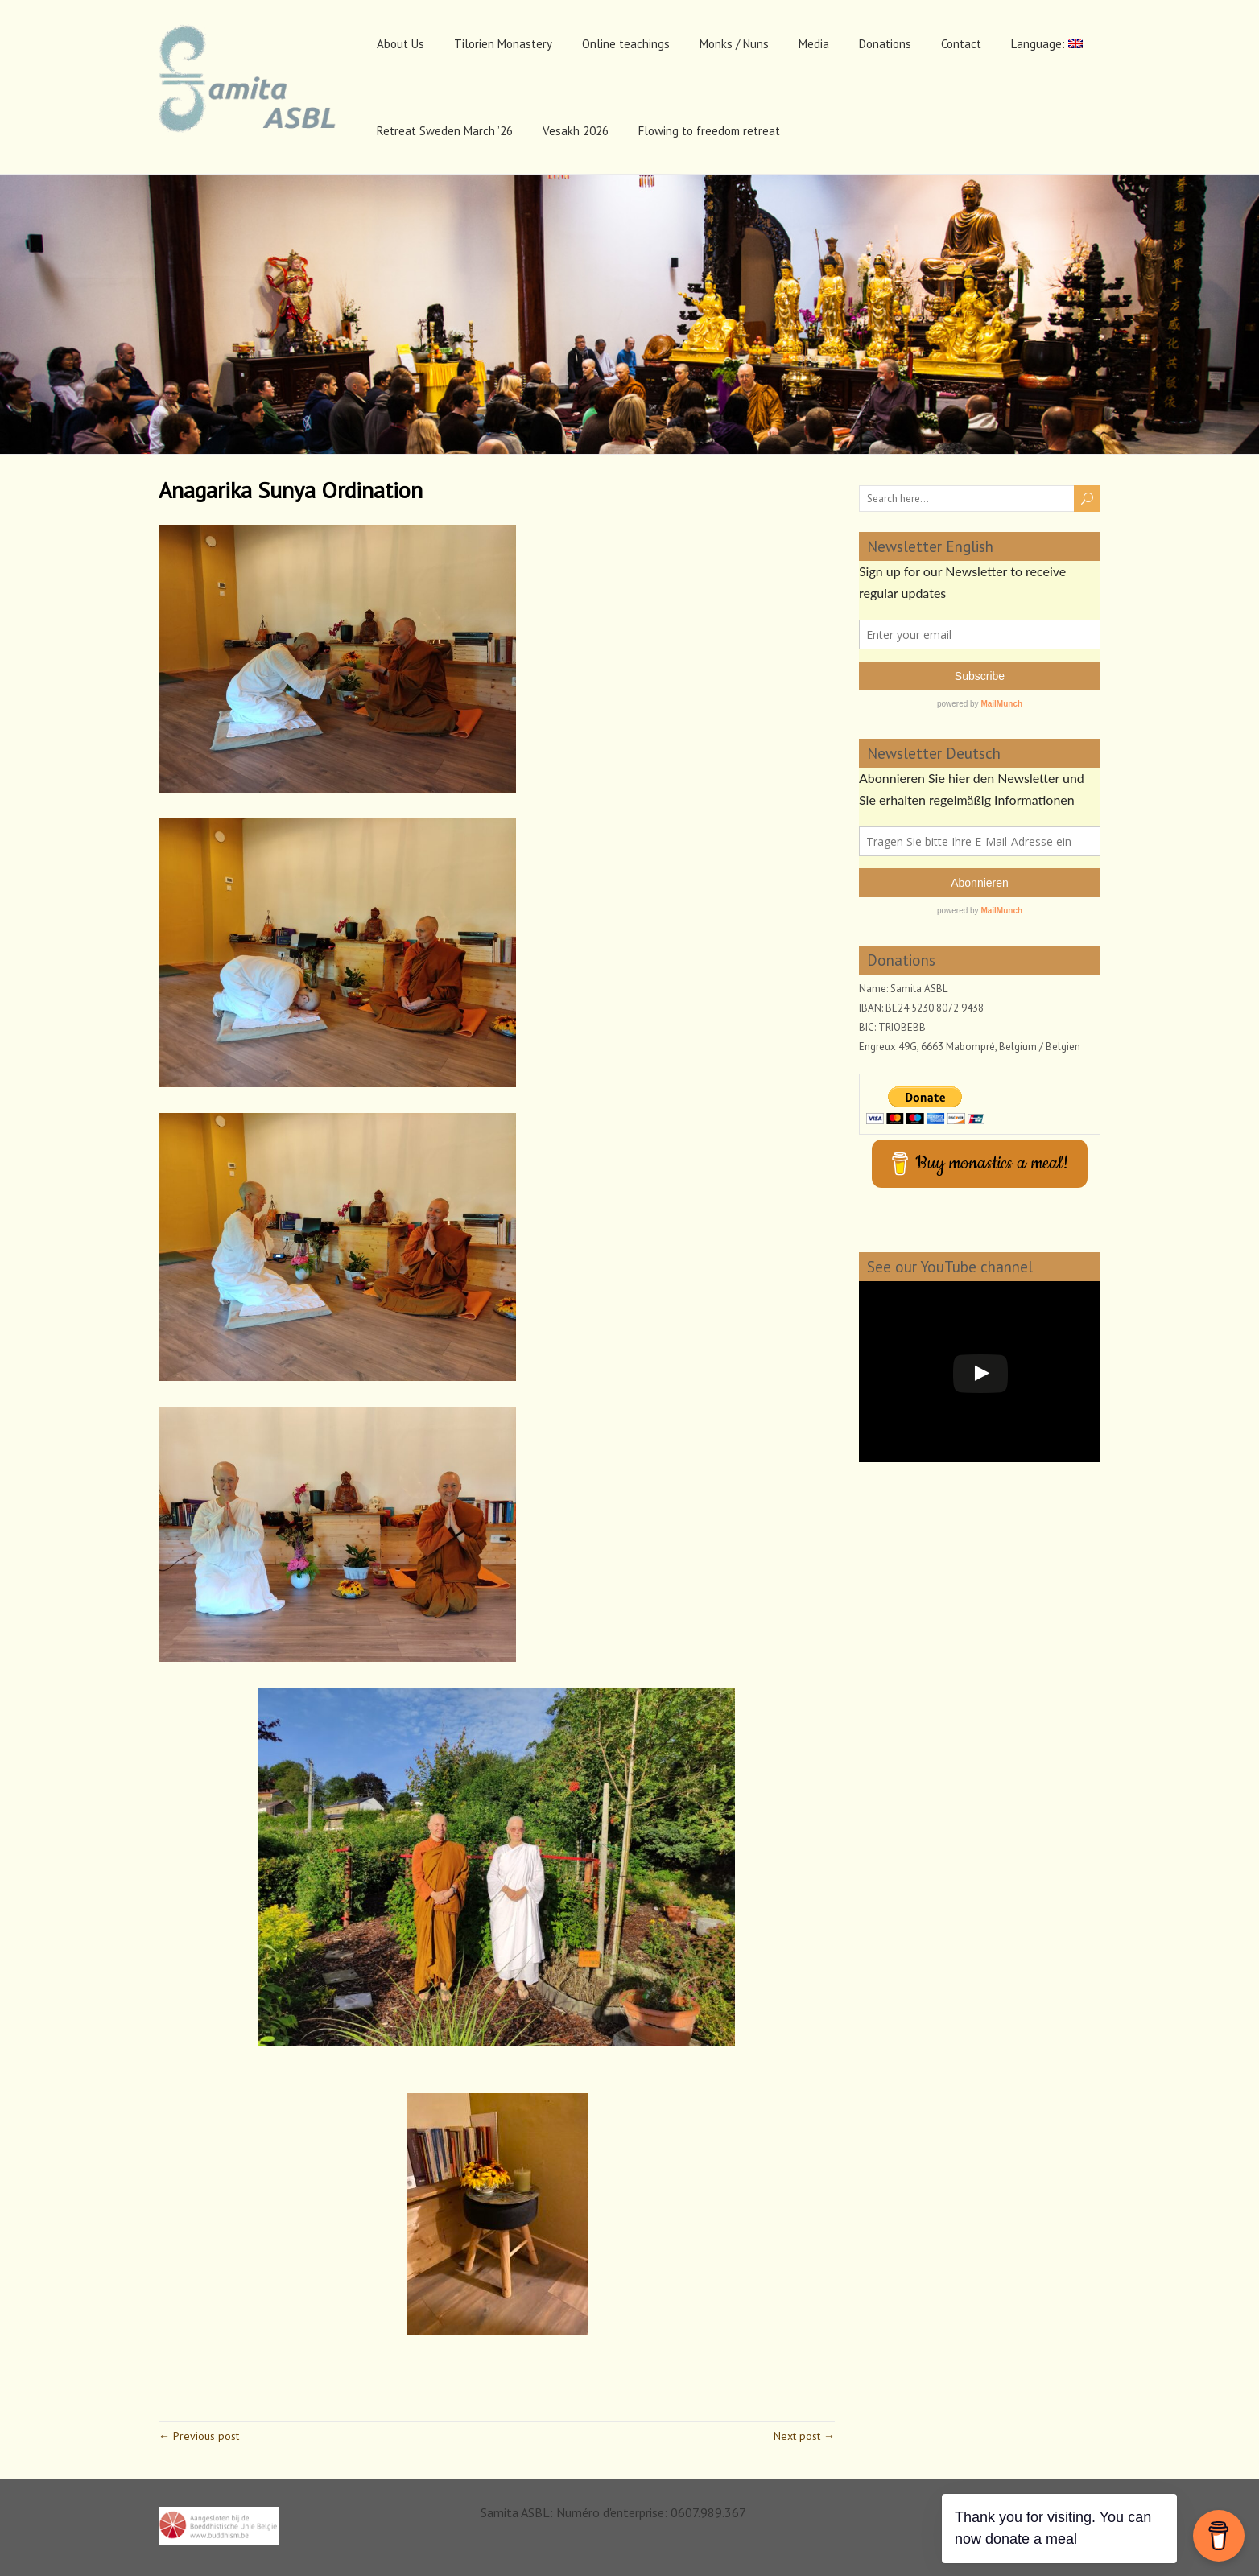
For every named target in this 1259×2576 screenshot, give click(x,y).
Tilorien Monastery (503, 44)
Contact (961, 44)
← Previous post (199, 2436)
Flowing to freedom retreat (709, 130)
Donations (885, 44)
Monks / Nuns (734, 44)
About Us (400, 44)
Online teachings (626, 44)
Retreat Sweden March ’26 (445, 130)
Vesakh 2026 (576, 130)
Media (814, 44)
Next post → (804, 2436)
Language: (1047, 44)
